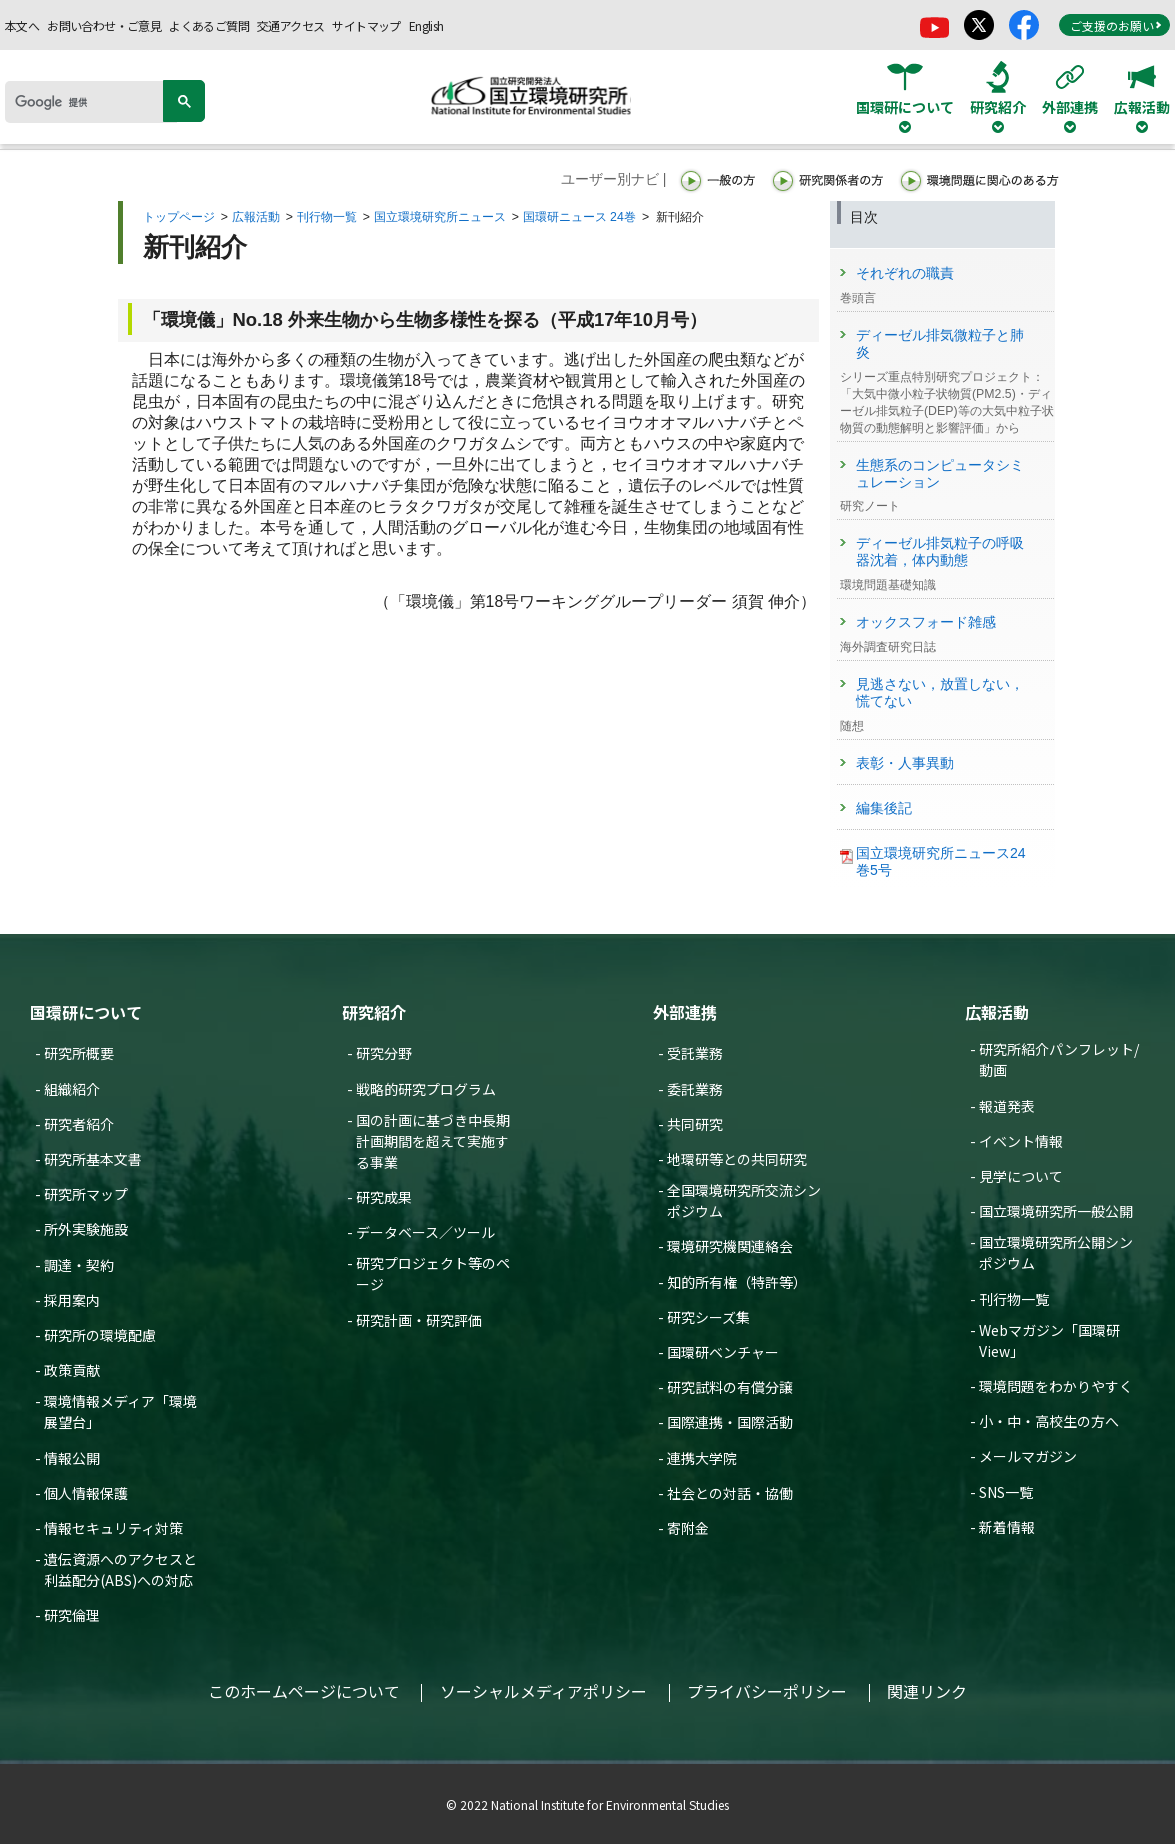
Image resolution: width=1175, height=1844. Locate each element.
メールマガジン (1028, 1456)
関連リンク (927, 1691)
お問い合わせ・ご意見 (104, 25)
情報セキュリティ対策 (113, 1528)
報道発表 (1007, 1106)
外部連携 (685, 1012)
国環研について (86, 1012)
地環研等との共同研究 (737, 1159)
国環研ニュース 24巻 (579, 217)
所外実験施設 (86, 1229)
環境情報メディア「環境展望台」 (120, 1411)
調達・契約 (79, 1265)
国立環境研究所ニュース (440, 217)
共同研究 (695, 1124)
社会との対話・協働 (730, 1493)
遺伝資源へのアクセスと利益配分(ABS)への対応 (120, 1569)
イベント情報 (1021, 1141)
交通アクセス (290, 25)
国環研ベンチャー (723, 1352)
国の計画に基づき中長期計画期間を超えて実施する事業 (433, 1141)
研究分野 (384, 1053)
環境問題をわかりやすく (1056, 1386)
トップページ (179, 217)
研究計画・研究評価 (419, 1320)
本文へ (22, 25)
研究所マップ (86, 1194)
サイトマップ (366, 25)
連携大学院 (702, 1458)
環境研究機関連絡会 (730, 1246)
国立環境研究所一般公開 (1056, 1211)
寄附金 (688, 1528)
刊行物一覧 (327, 217)
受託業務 (695, 1053)
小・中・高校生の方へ (1049, 1421)
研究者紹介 (79, 1124)
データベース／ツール (425, 1232)
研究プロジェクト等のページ (433, 1273)
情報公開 (72, 1458)
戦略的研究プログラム (426, 1089)
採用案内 (72, 1300)
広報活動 (256, 217)
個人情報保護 (86, 1493)
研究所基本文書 (93, 1159)
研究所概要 (79, 1053)
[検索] (91, 102)
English (426, 25)
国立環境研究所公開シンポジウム (1056, 1252)
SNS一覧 (1006, 1492)
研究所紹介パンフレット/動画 (1059, 1059)
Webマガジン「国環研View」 (1049, 1340)
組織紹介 (72, 1089)
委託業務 (695, 1089)
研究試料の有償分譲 (730, 1387)
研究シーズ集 (708, 1317)
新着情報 (1007, 1527)
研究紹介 (374, 1012)
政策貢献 (72, 1370)
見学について (1021, 1176)
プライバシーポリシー (767, 1691)
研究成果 (384, 1197)
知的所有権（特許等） (737, 1282)
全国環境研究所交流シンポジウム (744, 1200)
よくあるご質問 (209, 25)
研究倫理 (72, 1615)
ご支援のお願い (1116, 25)
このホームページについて (304, 1691)
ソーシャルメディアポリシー (543, 1691)
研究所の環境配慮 (100, 1335)
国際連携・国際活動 (730, 1422)
